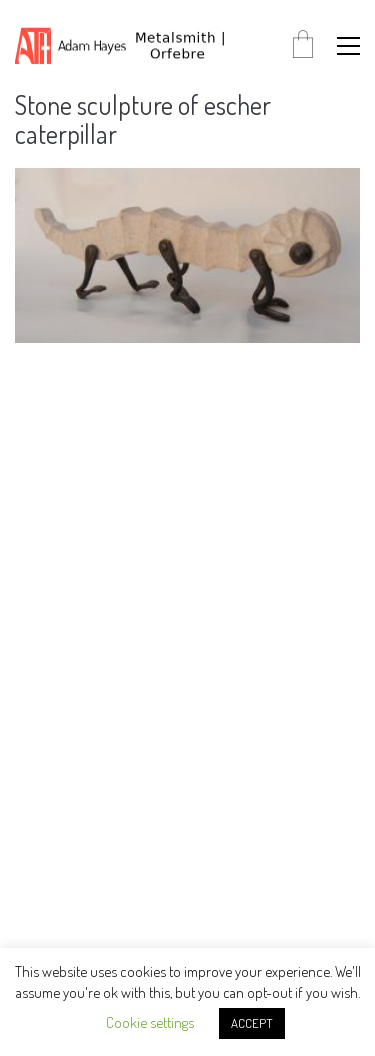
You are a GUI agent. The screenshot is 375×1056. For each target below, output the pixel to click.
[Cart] (303, 45)
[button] (348, 46)
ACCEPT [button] (252, 1023)
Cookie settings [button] (150, 1022)
